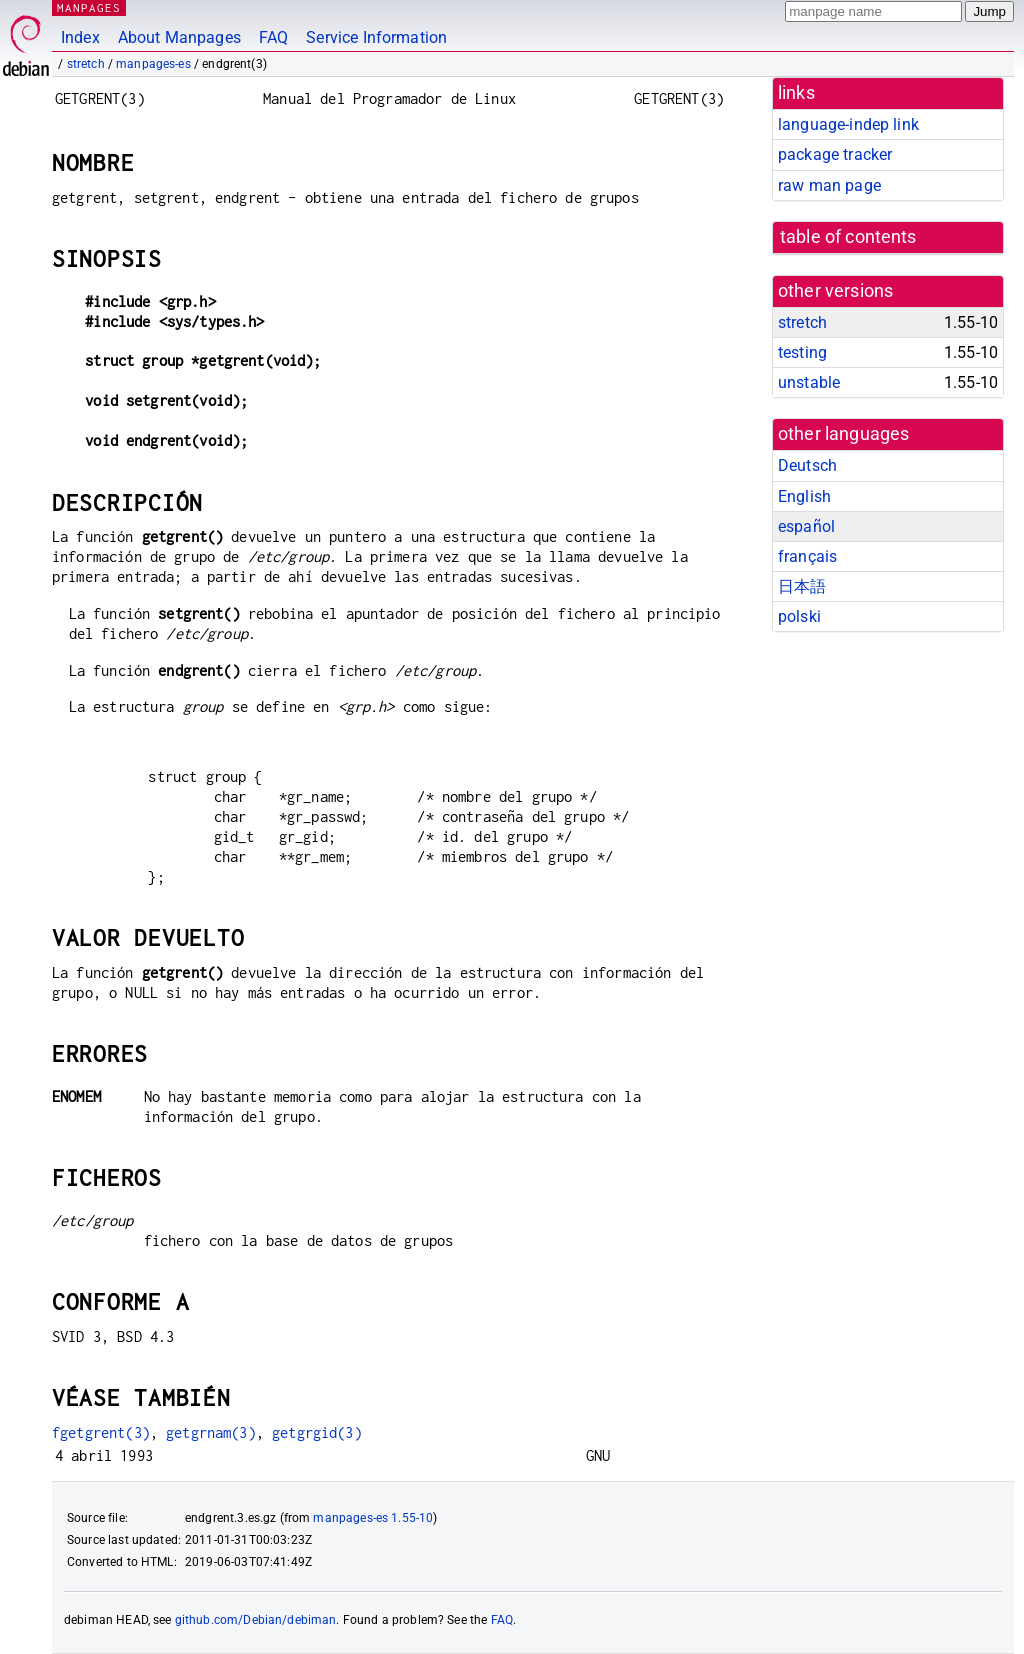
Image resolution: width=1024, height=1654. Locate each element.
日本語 (802, 586)
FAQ (273, 37)
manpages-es (153, 64)
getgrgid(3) (317, 1432)
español (806, 526)
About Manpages (179, 37)
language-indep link (848, 124)
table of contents (848, 237)
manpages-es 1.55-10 (373, 1518)
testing (802, 352)
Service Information (376, 37)
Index (80, 37)
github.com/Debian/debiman (256, 1620)
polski (799, 616)
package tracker (835, 154)
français (807, 556)
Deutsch (807, 465)
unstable (809, 382)
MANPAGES (89, 7)
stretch (86, 64)
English (804, 496)
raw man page (829, 185)
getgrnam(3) (211, 1432)
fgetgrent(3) (101, 1432)
